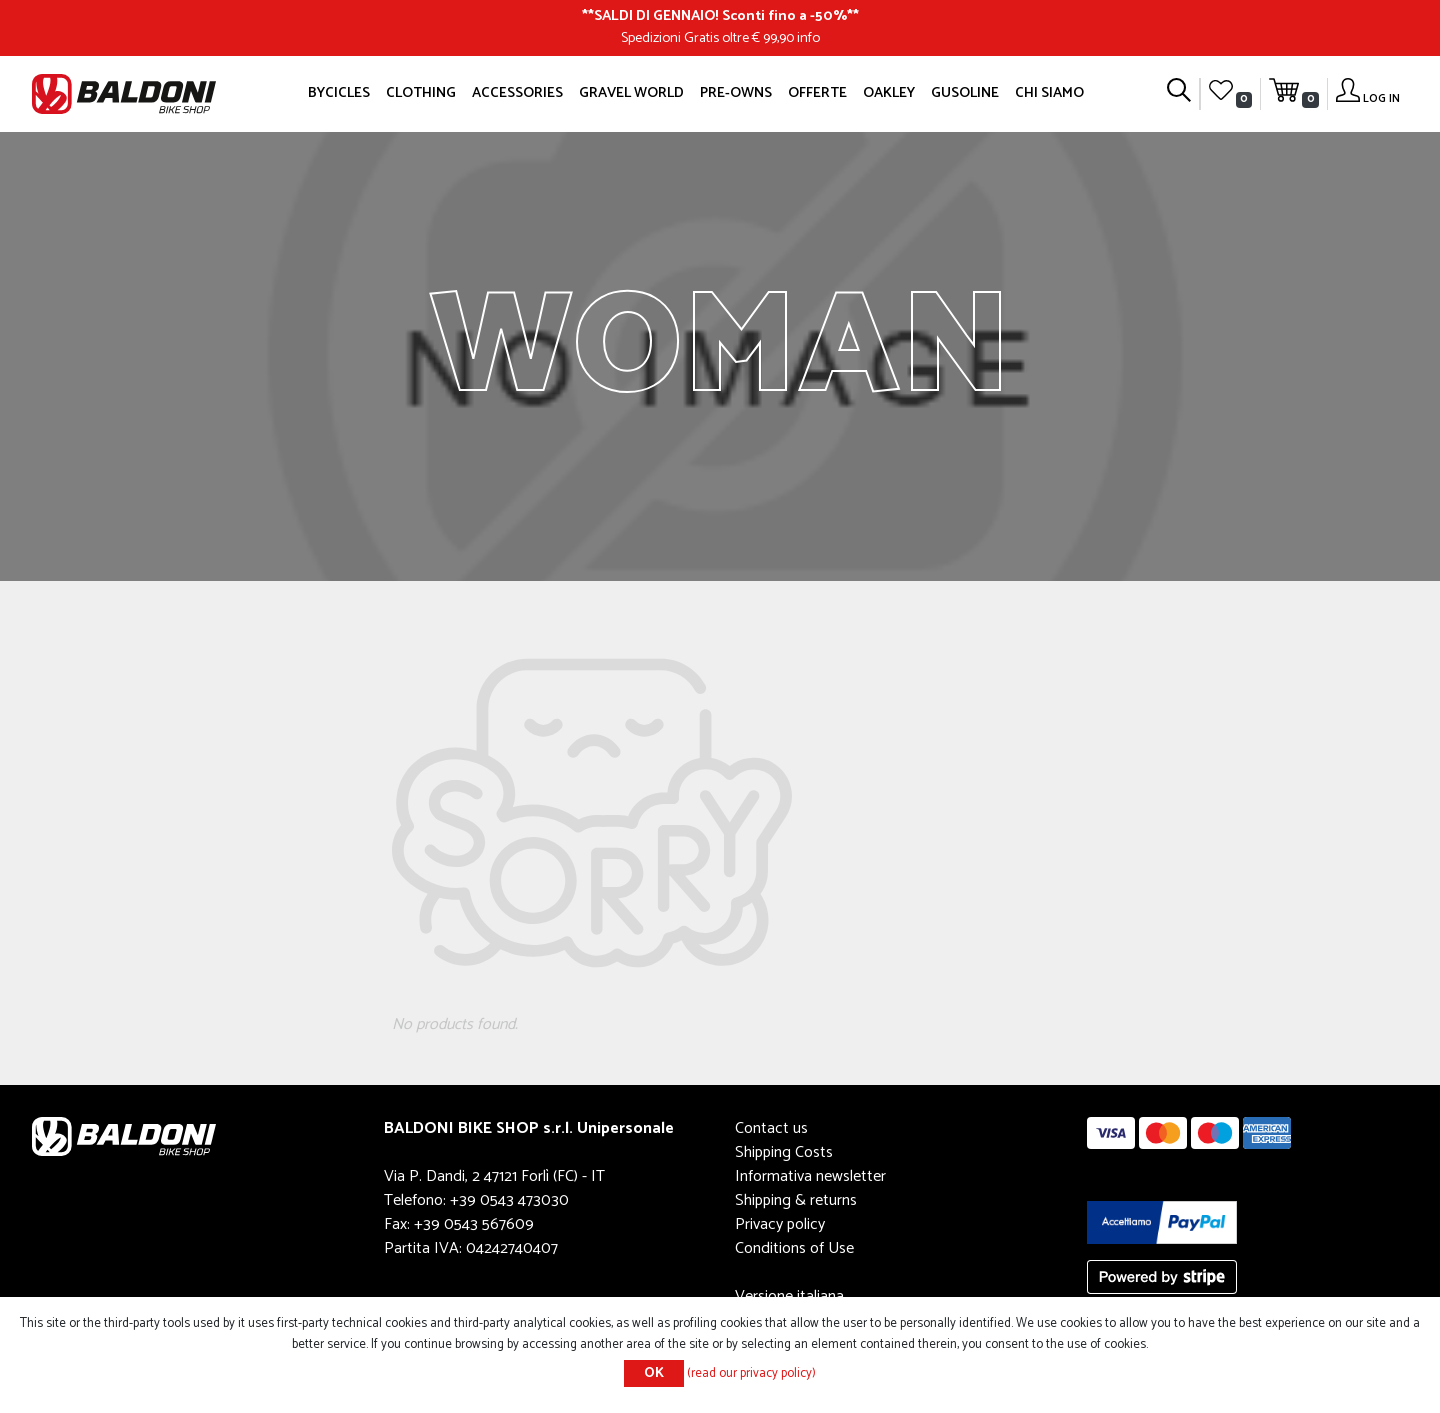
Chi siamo (1049, 93)
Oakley (889, 93)
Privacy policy (780, 1224)
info (808, 38)
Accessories (517, 93)
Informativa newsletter (810, 1176)
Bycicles (339, 93)
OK (654, 1373)
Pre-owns (736, 93)
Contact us (771, 1128)
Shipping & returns (796, 1200)
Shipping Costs (784, 1152)
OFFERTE (817, 93)
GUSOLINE (965, 93)
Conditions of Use (794, 1248)
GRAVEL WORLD (631, 93)
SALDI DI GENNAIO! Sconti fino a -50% (720, 16)
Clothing (421, 93)
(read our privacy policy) (751, 1373)
